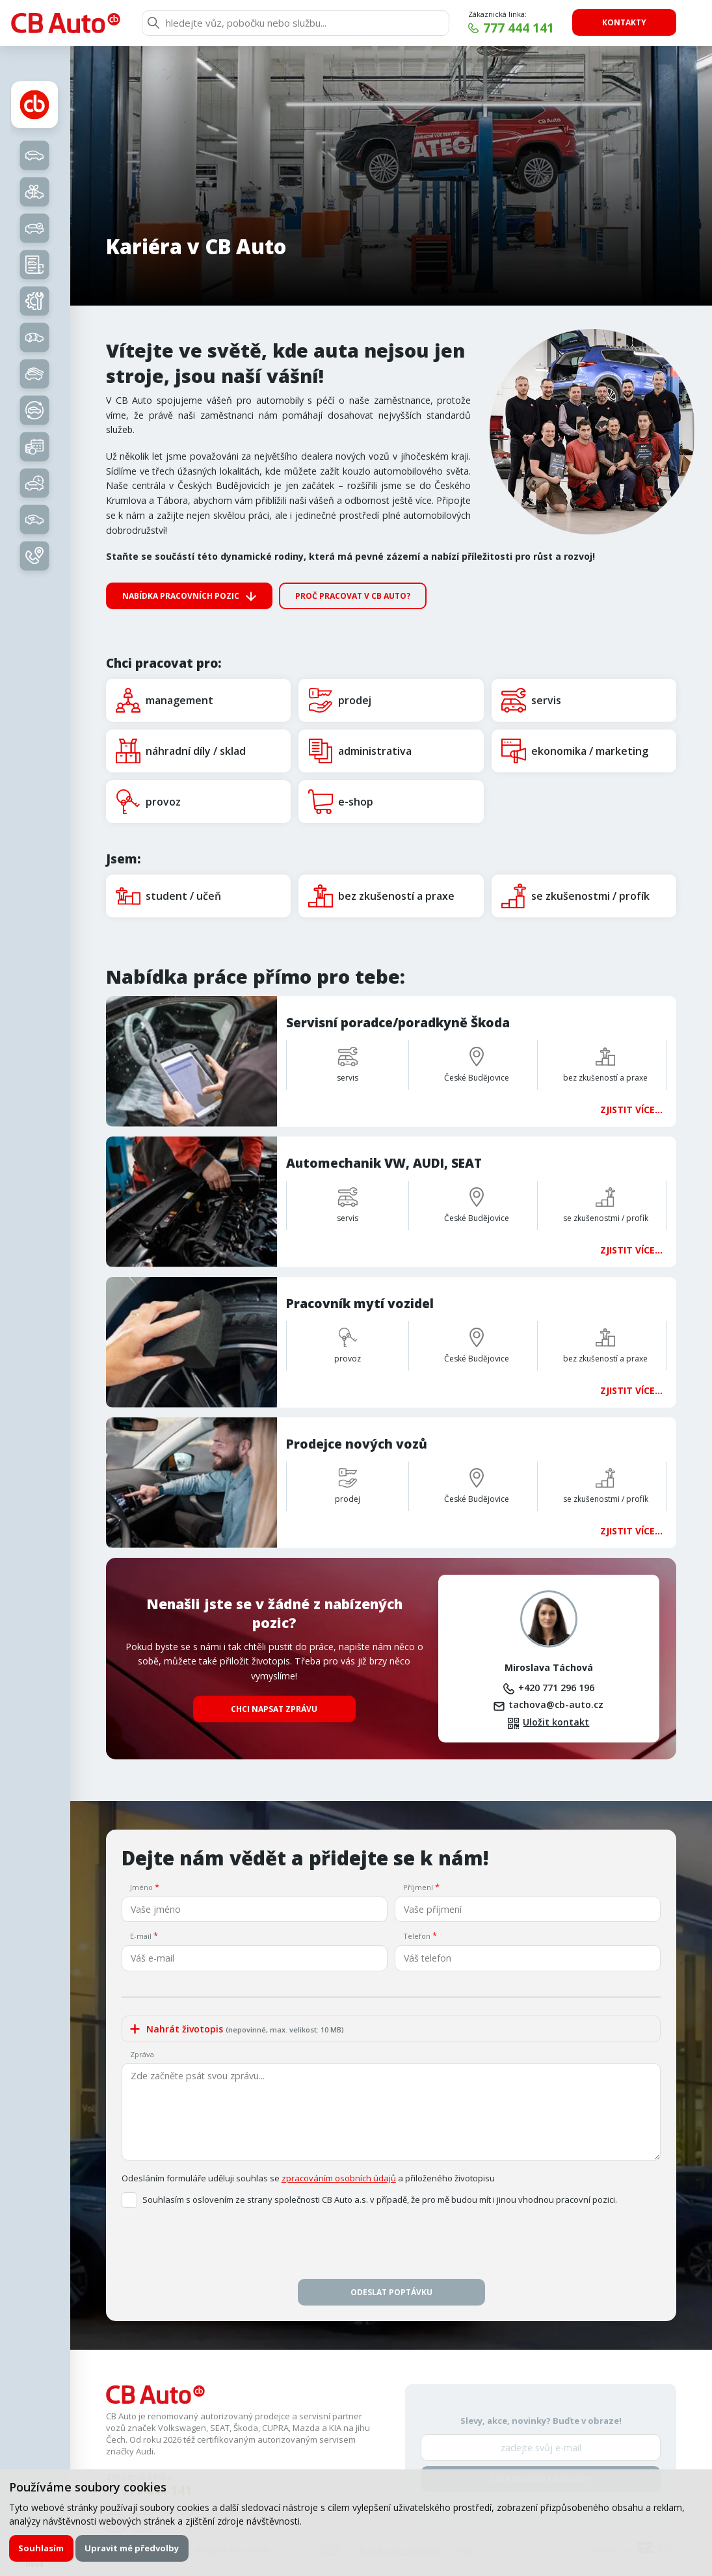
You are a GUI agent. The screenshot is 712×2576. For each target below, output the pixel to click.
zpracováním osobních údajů (339, 2178)
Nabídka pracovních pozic (180, 595)
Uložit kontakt (556, 1722)
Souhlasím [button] (41, 2548)
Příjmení (418, 1887)
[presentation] (391, 2247)
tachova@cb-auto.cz (555, 1704)
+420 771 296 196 (556, 1687)
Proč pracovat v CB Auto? (352, 595)
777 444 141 (518, 28)
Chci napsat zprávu (274, 1709)
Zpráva (142, 2054)
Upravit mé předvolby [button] (132, 2548)
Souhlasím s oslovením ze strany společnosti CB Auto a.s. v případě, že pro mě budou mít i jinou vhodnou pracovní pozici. (379, 2199)
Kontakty (624, 22)
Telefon (416, 1936)
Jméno (141, 1887)
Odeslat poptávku (391, 2292)
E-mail (141, 1936)
